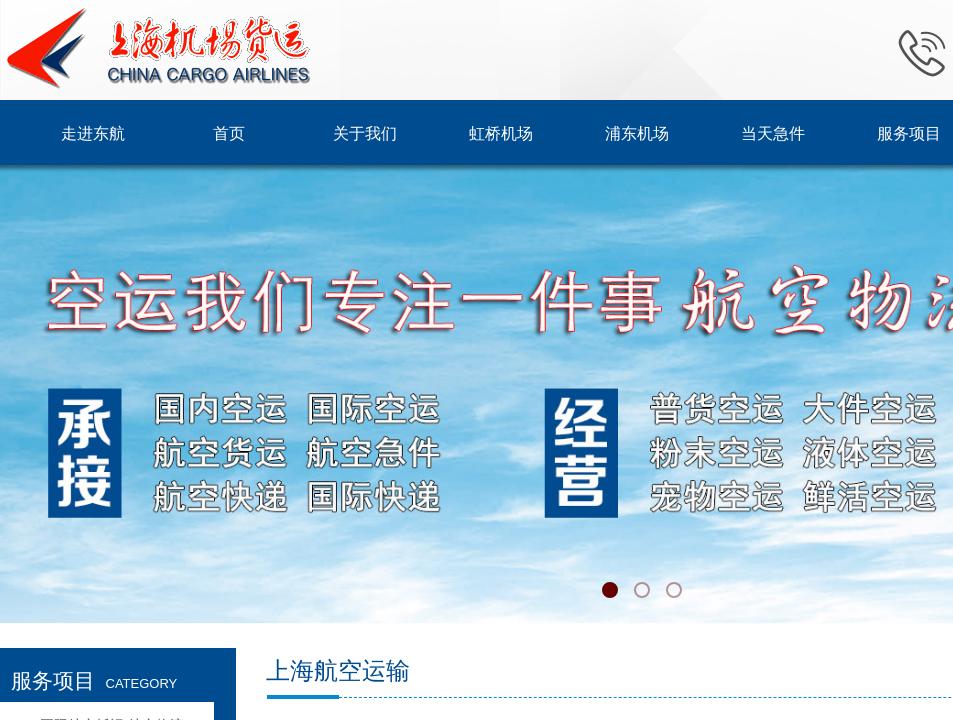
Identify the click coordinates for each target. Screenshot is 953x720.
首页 (229, 133)
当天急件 (773, 133)
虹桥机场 (501, 133)
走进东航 (93, 133)
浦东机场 (637, 133)
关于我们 (365, 133)
